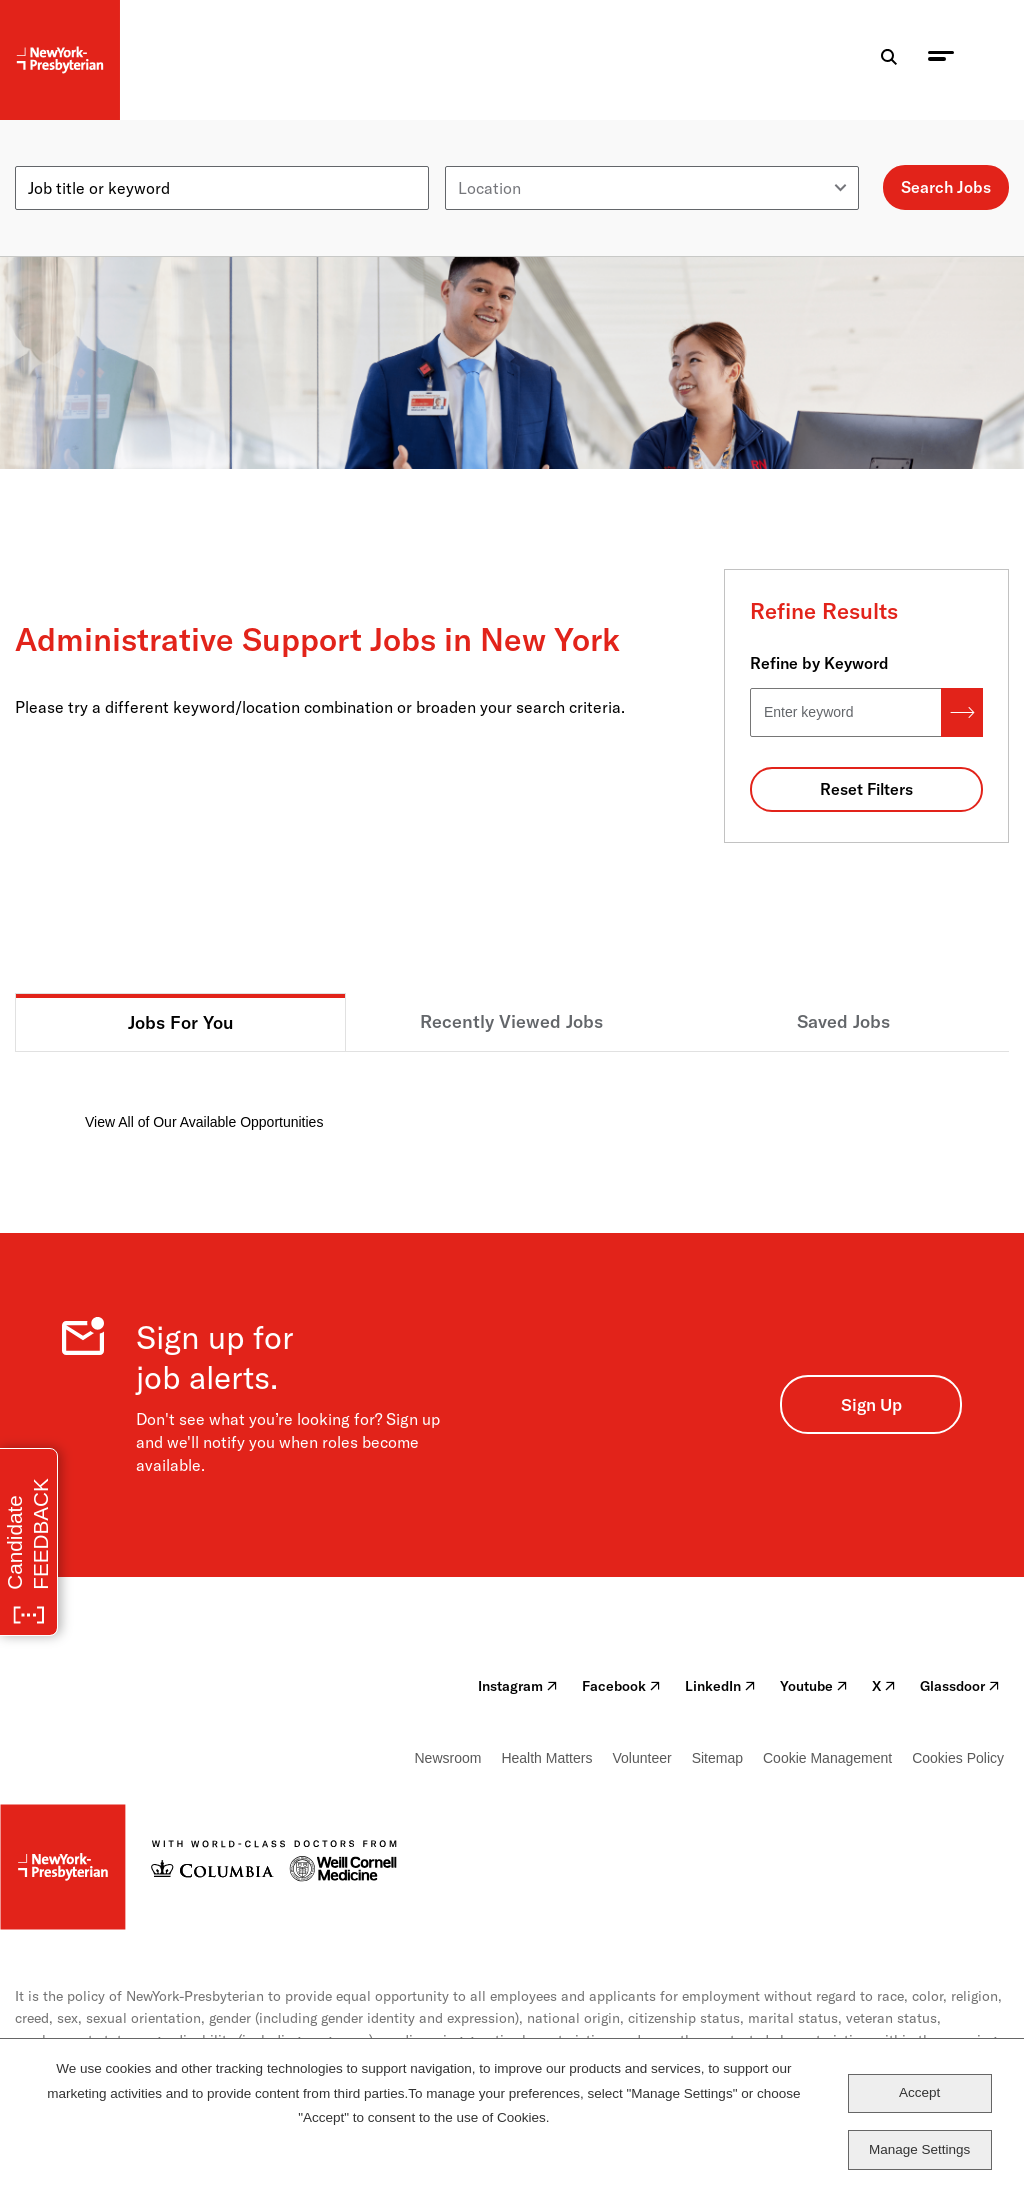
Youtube (814, 1686)
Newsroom (448, 1758)
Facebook (621, 1686)
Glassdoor (960, 1686)
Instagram (518, 1686)
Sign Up (871, 1404)
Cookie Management (827, 1758)
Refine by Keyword (819, 663)
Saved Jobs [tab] (843, 1021)
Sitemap (717, 1758)
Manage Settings (919, 2149)
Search (962, 712)
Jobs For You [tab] (181, 1022)
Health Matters (546, 1758)
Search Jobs (946, 187)
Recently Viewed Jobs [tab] (511, 1021)
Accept (919, 2092)
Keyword (47, 158)
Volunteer (641, 1758)
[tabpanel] (512, 1092)
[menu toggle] (941, 60)
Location (476, 158)
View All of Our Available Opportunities (204, 1122)
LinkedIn (720, 1686)
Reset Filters (866, 789)
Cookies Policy (958, 1758)
